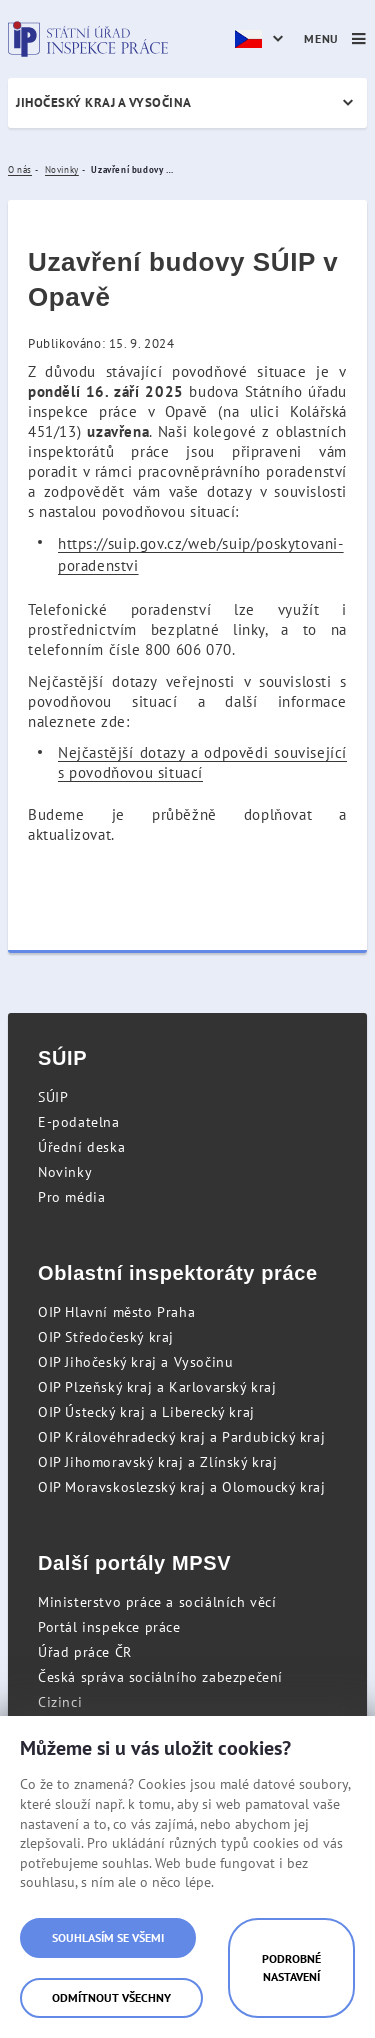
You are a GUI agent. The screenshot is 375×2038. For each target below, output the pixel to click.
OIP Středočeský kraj (106, 1337)
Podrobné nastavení (291, 1967)
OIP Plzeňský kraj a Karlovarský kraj (157, 1387)
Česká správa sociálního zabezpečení (160, 1677)
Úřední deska (81, 1147)
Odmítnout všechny (111, 1997)
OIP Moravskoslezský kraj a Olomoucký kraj (182, 1487)
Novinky (65, 1172)
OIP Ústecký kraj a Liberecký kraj (146, 1412)
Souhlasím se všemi (108, 1937)
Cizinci (60, 1702)
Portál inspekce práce (109, 1627)
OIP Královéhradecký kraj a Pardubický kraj (181, 1437)
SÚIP (53, 1097)
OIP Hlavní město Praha (116, 1312)
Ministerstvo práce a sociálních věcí (157, 1602)
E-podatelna (79, 1122)
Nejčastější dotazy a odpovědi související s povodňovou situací (202, 762)
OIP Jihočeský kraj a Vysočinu (135, 1362)
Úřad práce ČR (85, 1652)
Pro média (71, 1197)
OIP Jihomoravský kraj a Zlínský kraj (158, 1462)
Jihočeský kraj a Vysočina (104, 102)
